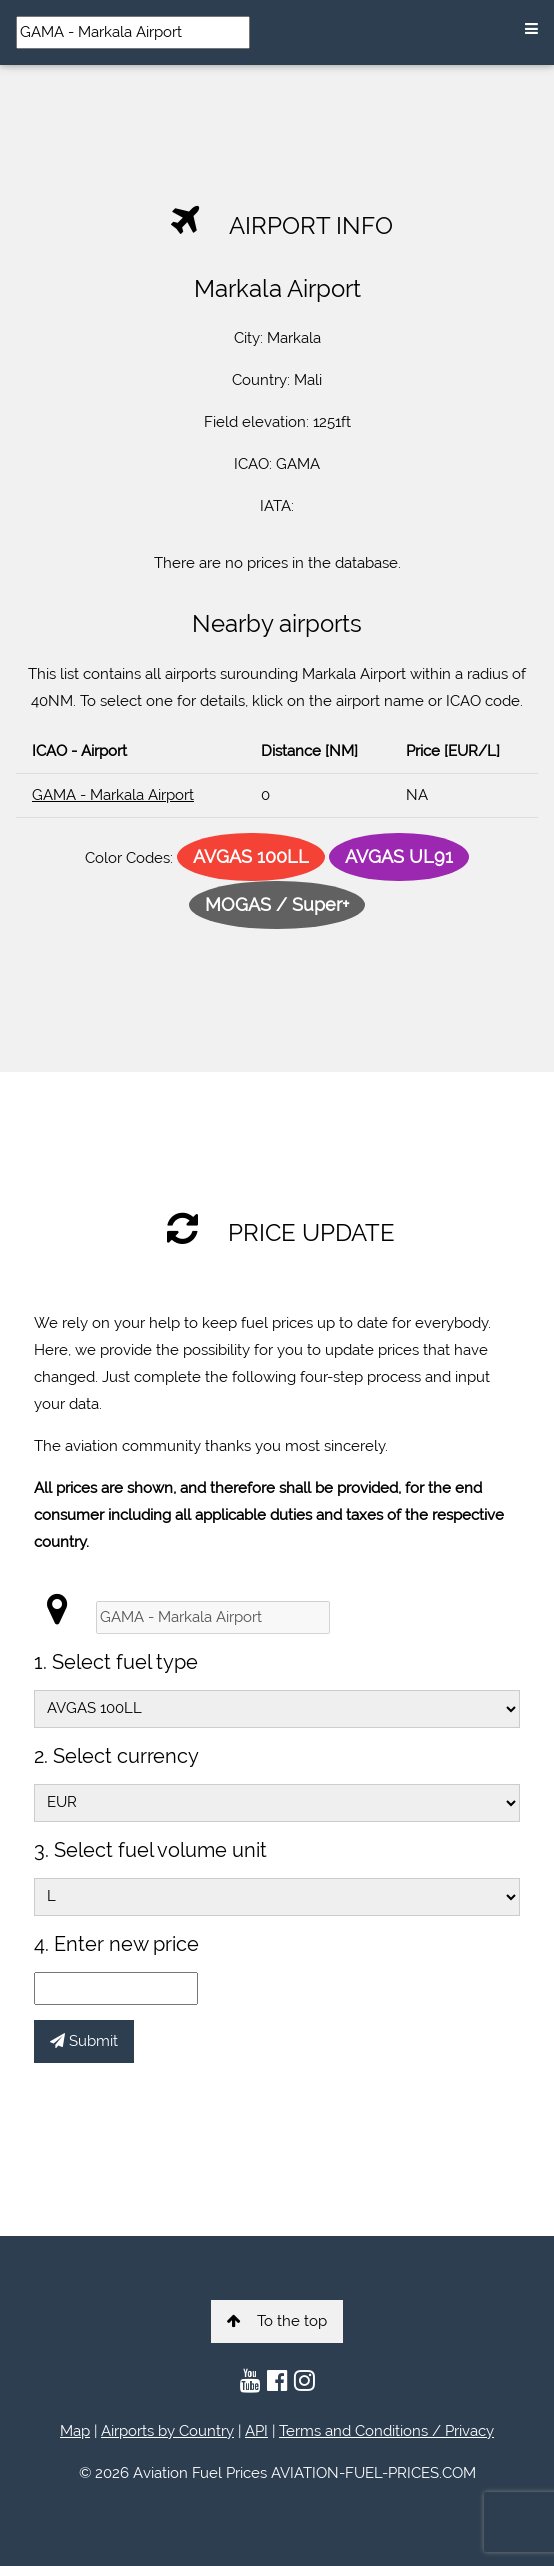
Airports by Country (167, 2431)
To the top (277, 2321)
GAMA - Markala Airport (113, 795)
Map (75, 2431)
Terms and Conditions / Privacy (386, 2431)
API (256, 2431)
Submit (84, 2041)
